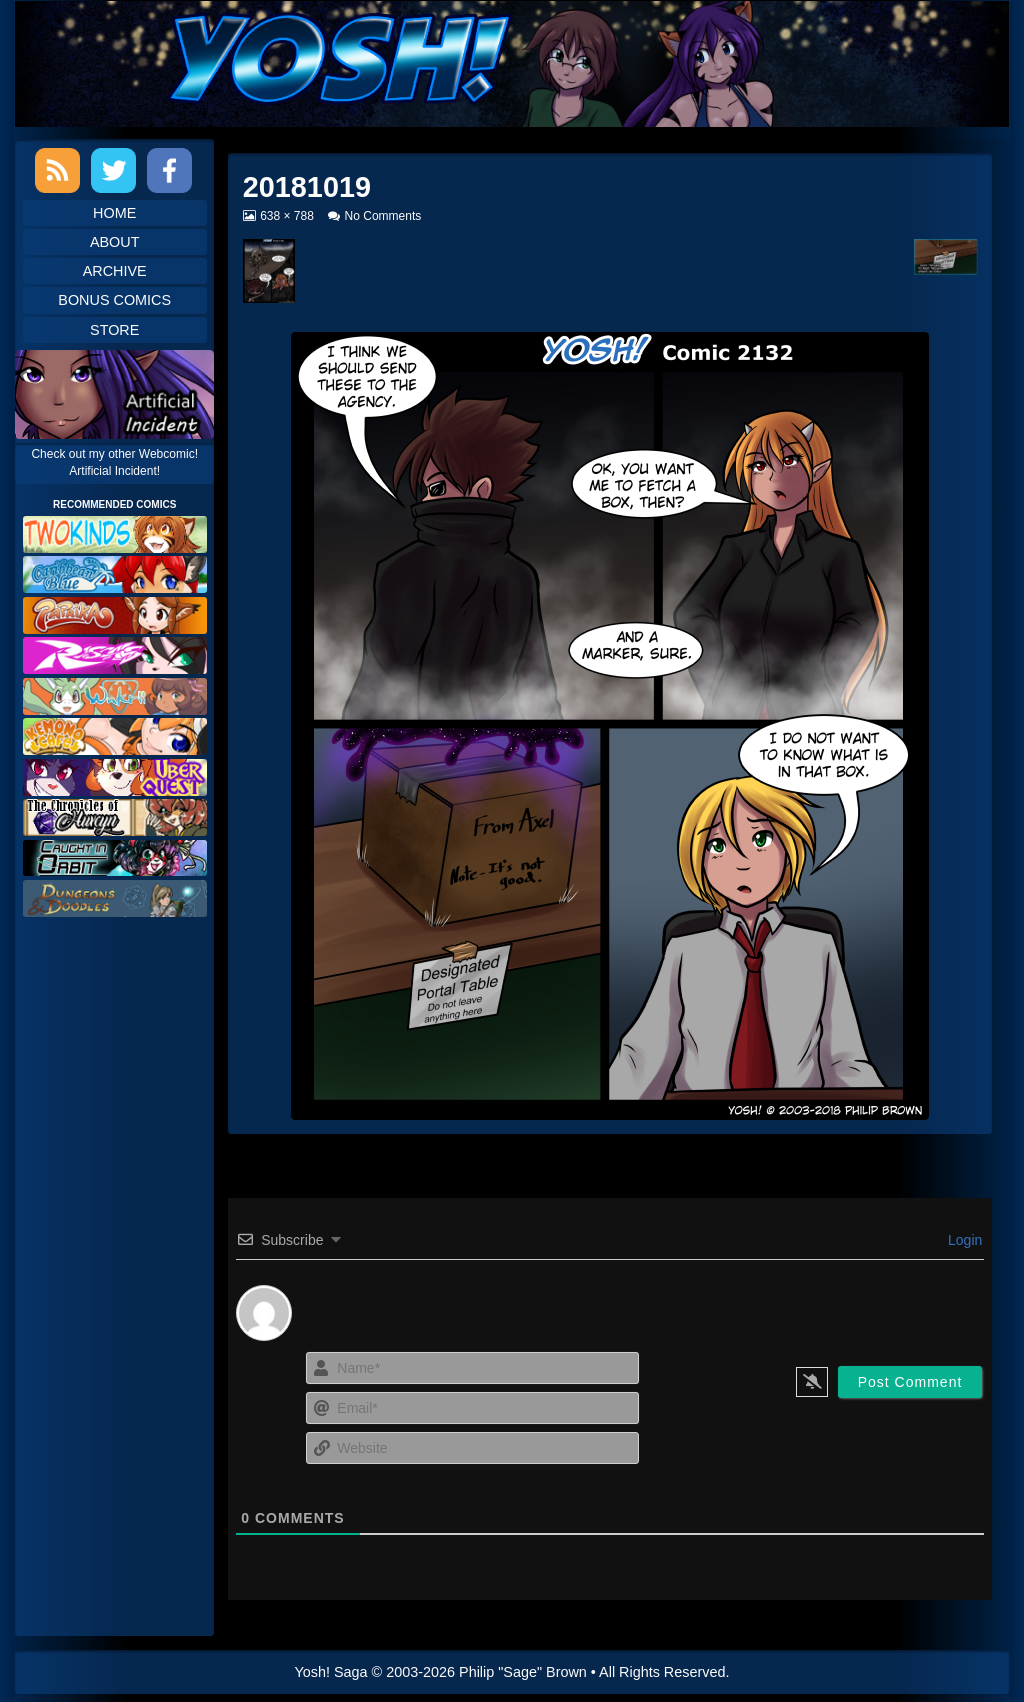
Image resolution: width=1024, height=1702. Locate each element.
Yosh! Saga (331, 1672)
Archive (115, 271)
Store (114, 330)
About (115, 242)
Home (114, 213)
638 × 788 (286, 216)
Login (963, 1240)
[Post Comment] (910, 1382)
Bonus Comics (114, 300)
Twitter (113, 170)
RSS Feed (57, 170)
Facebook (169, 170)
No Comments (383, 216)
